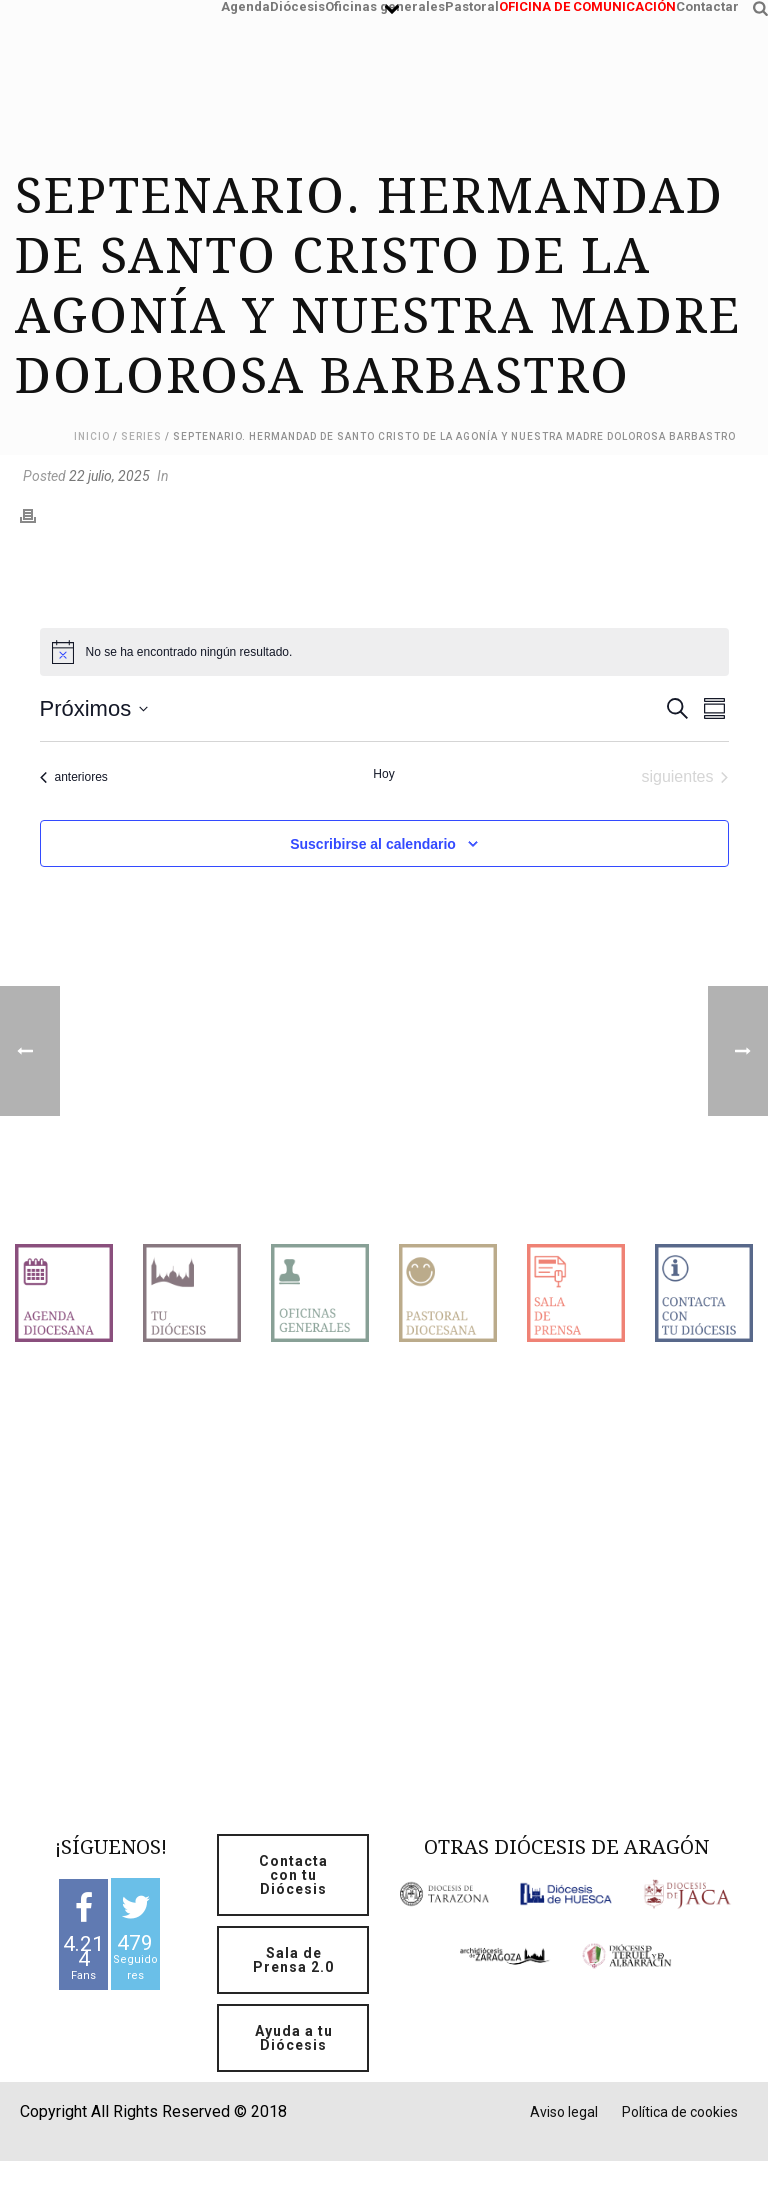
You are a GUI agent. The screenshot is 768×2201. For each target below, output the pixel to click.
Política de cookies (680, 2112)
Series (141, 436)
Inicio (92, 436)
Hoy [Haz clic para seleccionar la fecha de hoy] (383, 774)
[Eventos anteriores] (74, 777)
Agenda (245, 4)
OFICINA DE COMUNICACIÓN (587, 4)
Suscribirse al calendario (373, 844)
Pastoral (472, 4)
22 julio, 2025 (109, 476)
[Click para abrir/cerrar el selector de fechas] (94, 708)
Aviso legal (564, 2112)
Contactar (707, 4)
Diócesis (297, 4)
